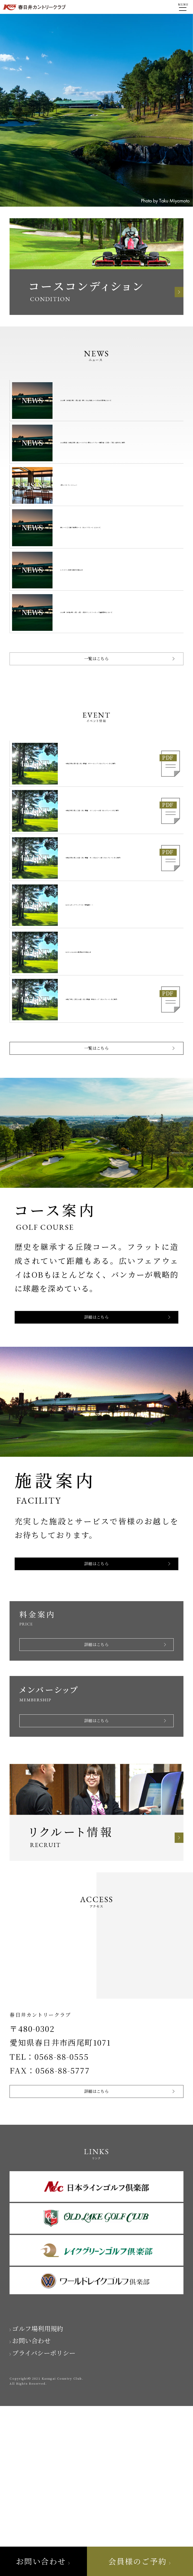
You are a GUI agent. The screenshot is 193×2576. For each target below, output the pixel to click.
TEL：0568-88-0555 (49, 2206)
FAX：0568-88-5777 (49, 2220)
